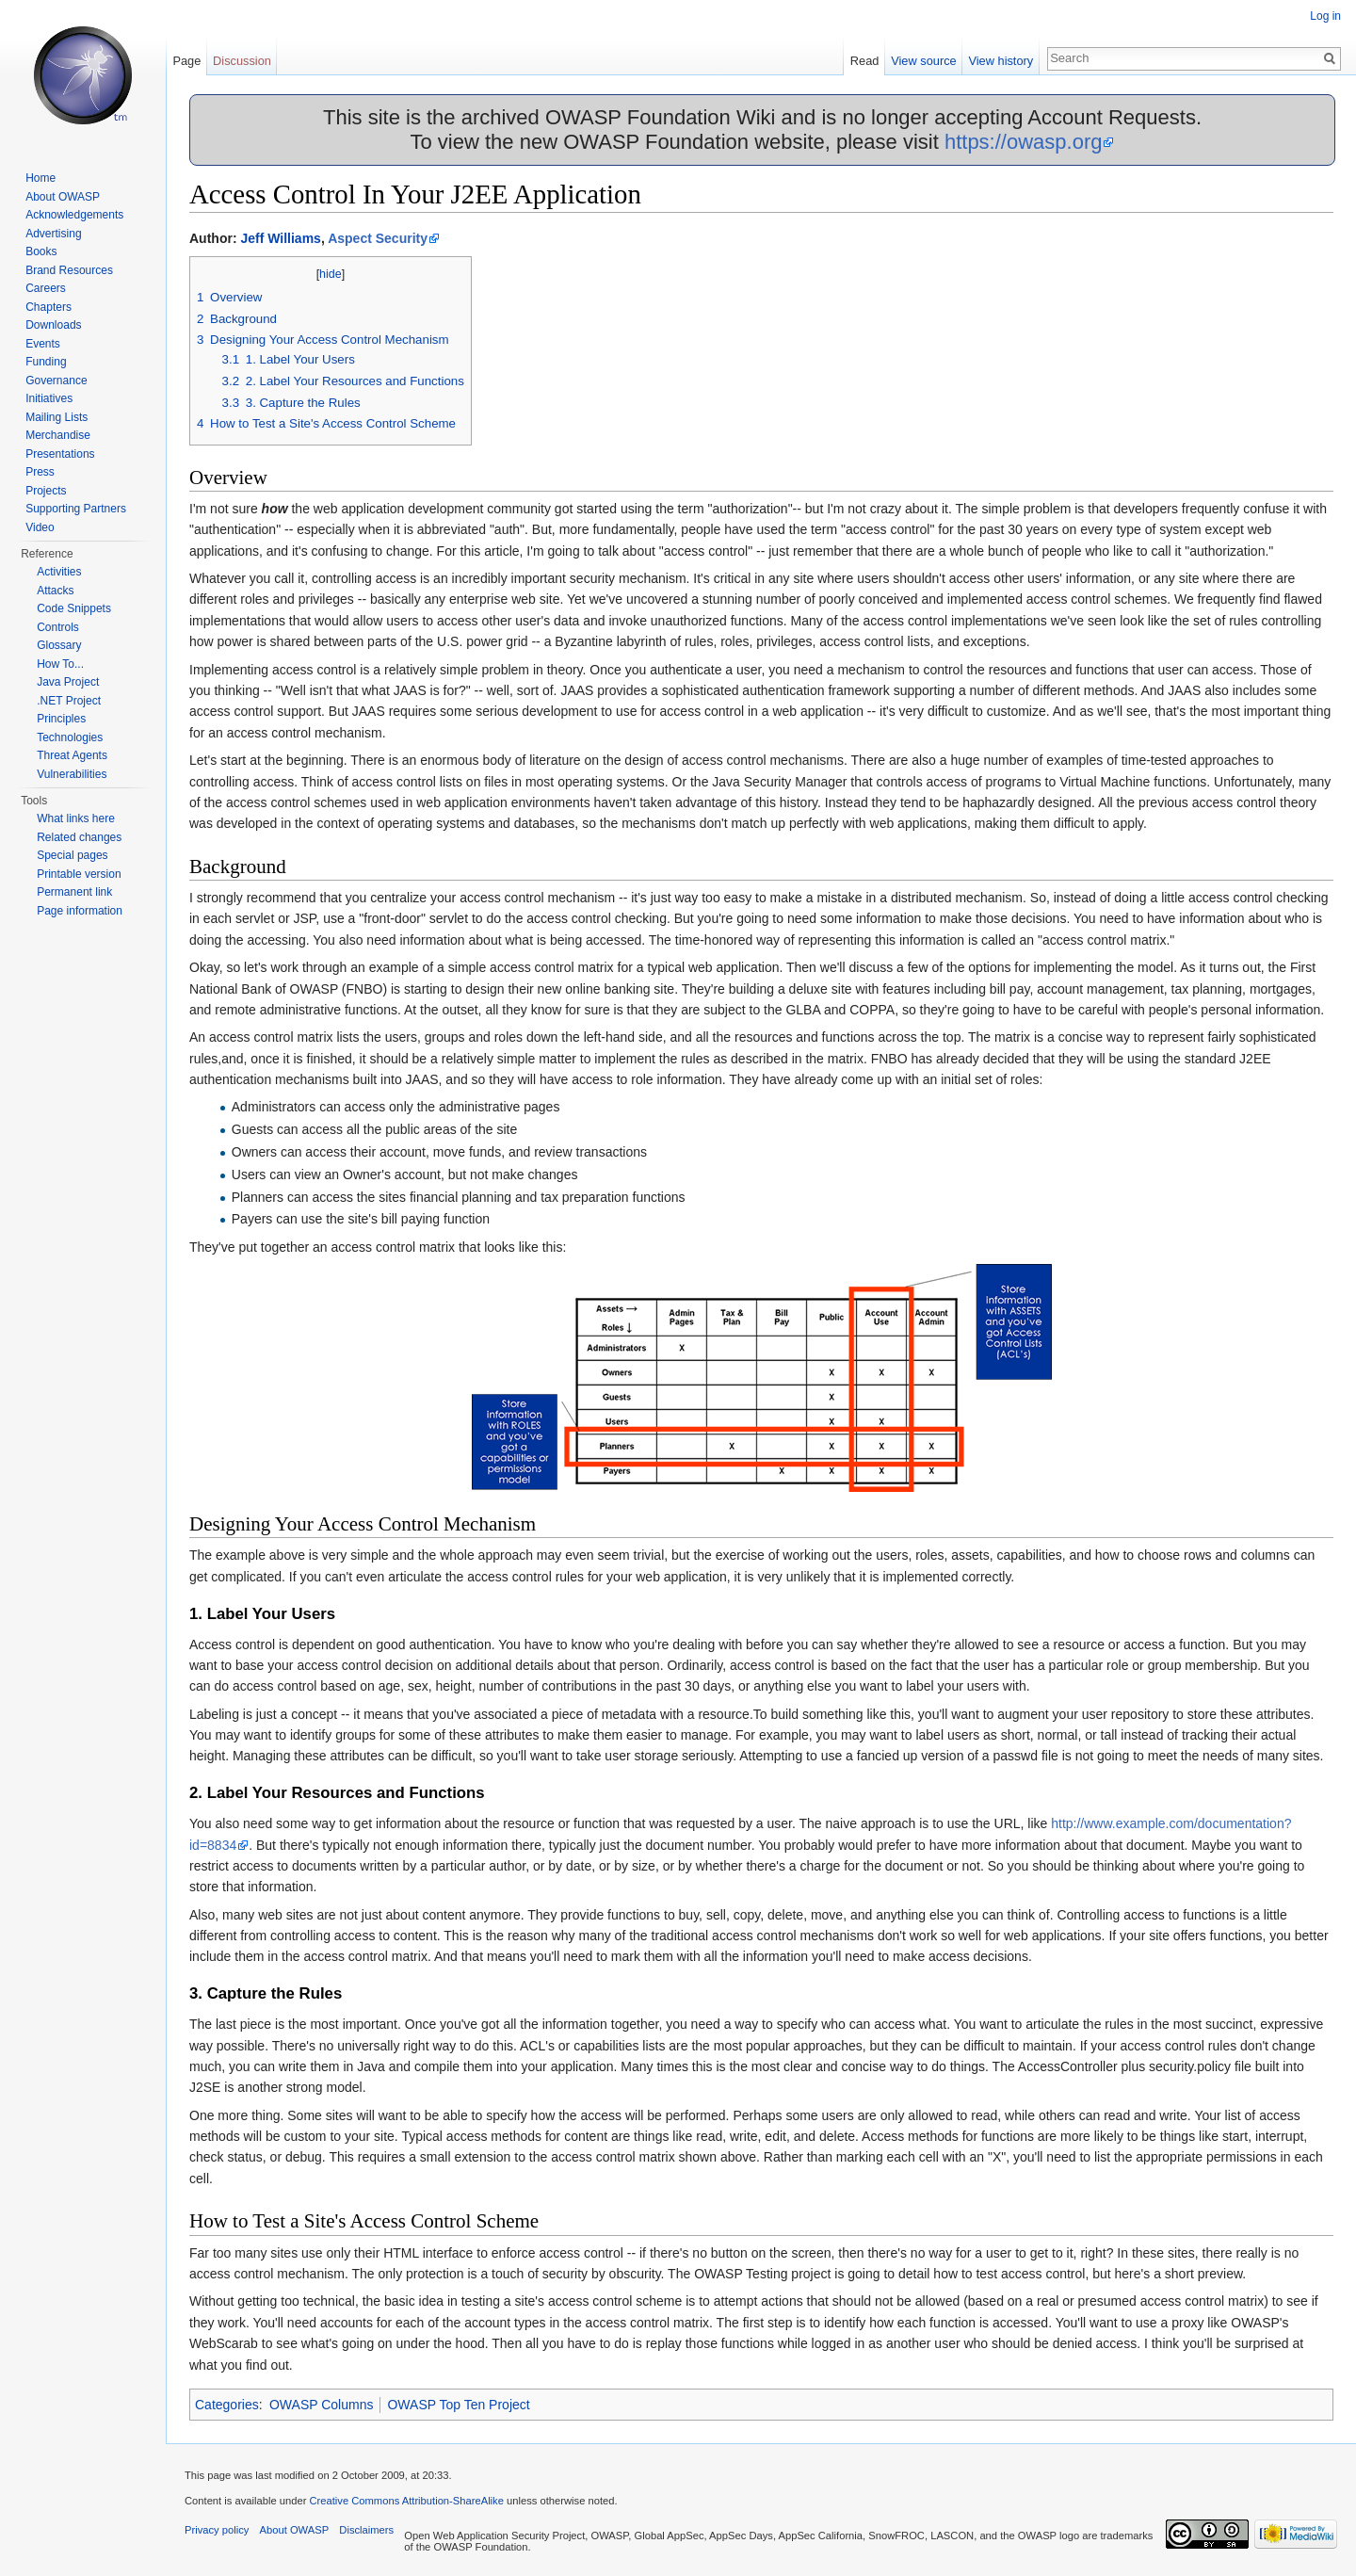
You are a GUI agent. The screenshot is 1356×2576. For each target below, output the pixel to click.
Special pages (72, 855)
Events (42, 343)
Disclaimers (366, 2529)
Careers (45, 288)
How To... (60, 664)
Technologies (70, 737)
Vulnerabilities (71, 774)
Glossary (59, 645)
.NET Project (69, 700)
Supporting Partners (75, 508)
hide (330, 274)
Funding (45, 361)
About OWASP (62, 196)
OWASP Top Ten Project (458, 2404)
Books (40, 251)
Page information (79, 910)
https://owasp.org (1023, 142)
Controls (58, 627)
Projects (45, 490)
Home (40, 178)
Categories (227, 2404)
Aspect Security (378, 238)
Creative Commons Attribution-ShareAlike (406, 2500)
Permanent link (74, 892)
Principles (61, 718)
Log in (1325, 16)
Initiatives (49, 398)
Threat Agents (72, 755)
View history (1000, 61)
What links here (76, 818)
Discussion (242, 61)
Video (39, 527)
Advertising (53, 233)
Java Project (68, 682)
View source (923, 61)
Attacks (55, 590)
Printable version (79, 874)
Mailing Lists (56, 417)
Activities (59, 571)
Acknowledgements (74, 214)
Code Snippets (74, 608)
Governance (56, 380)
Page (186, 61)
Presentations (59, 454)
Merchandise (57, 435)
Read (865, 61)
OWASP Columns (321, 2404)
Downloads (53, 325)
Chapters (48, 307)
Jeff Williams (280, 238)
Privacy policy (217, 2529)
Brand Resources (69, 270)
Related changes (79, 837)
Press (40, 471)
